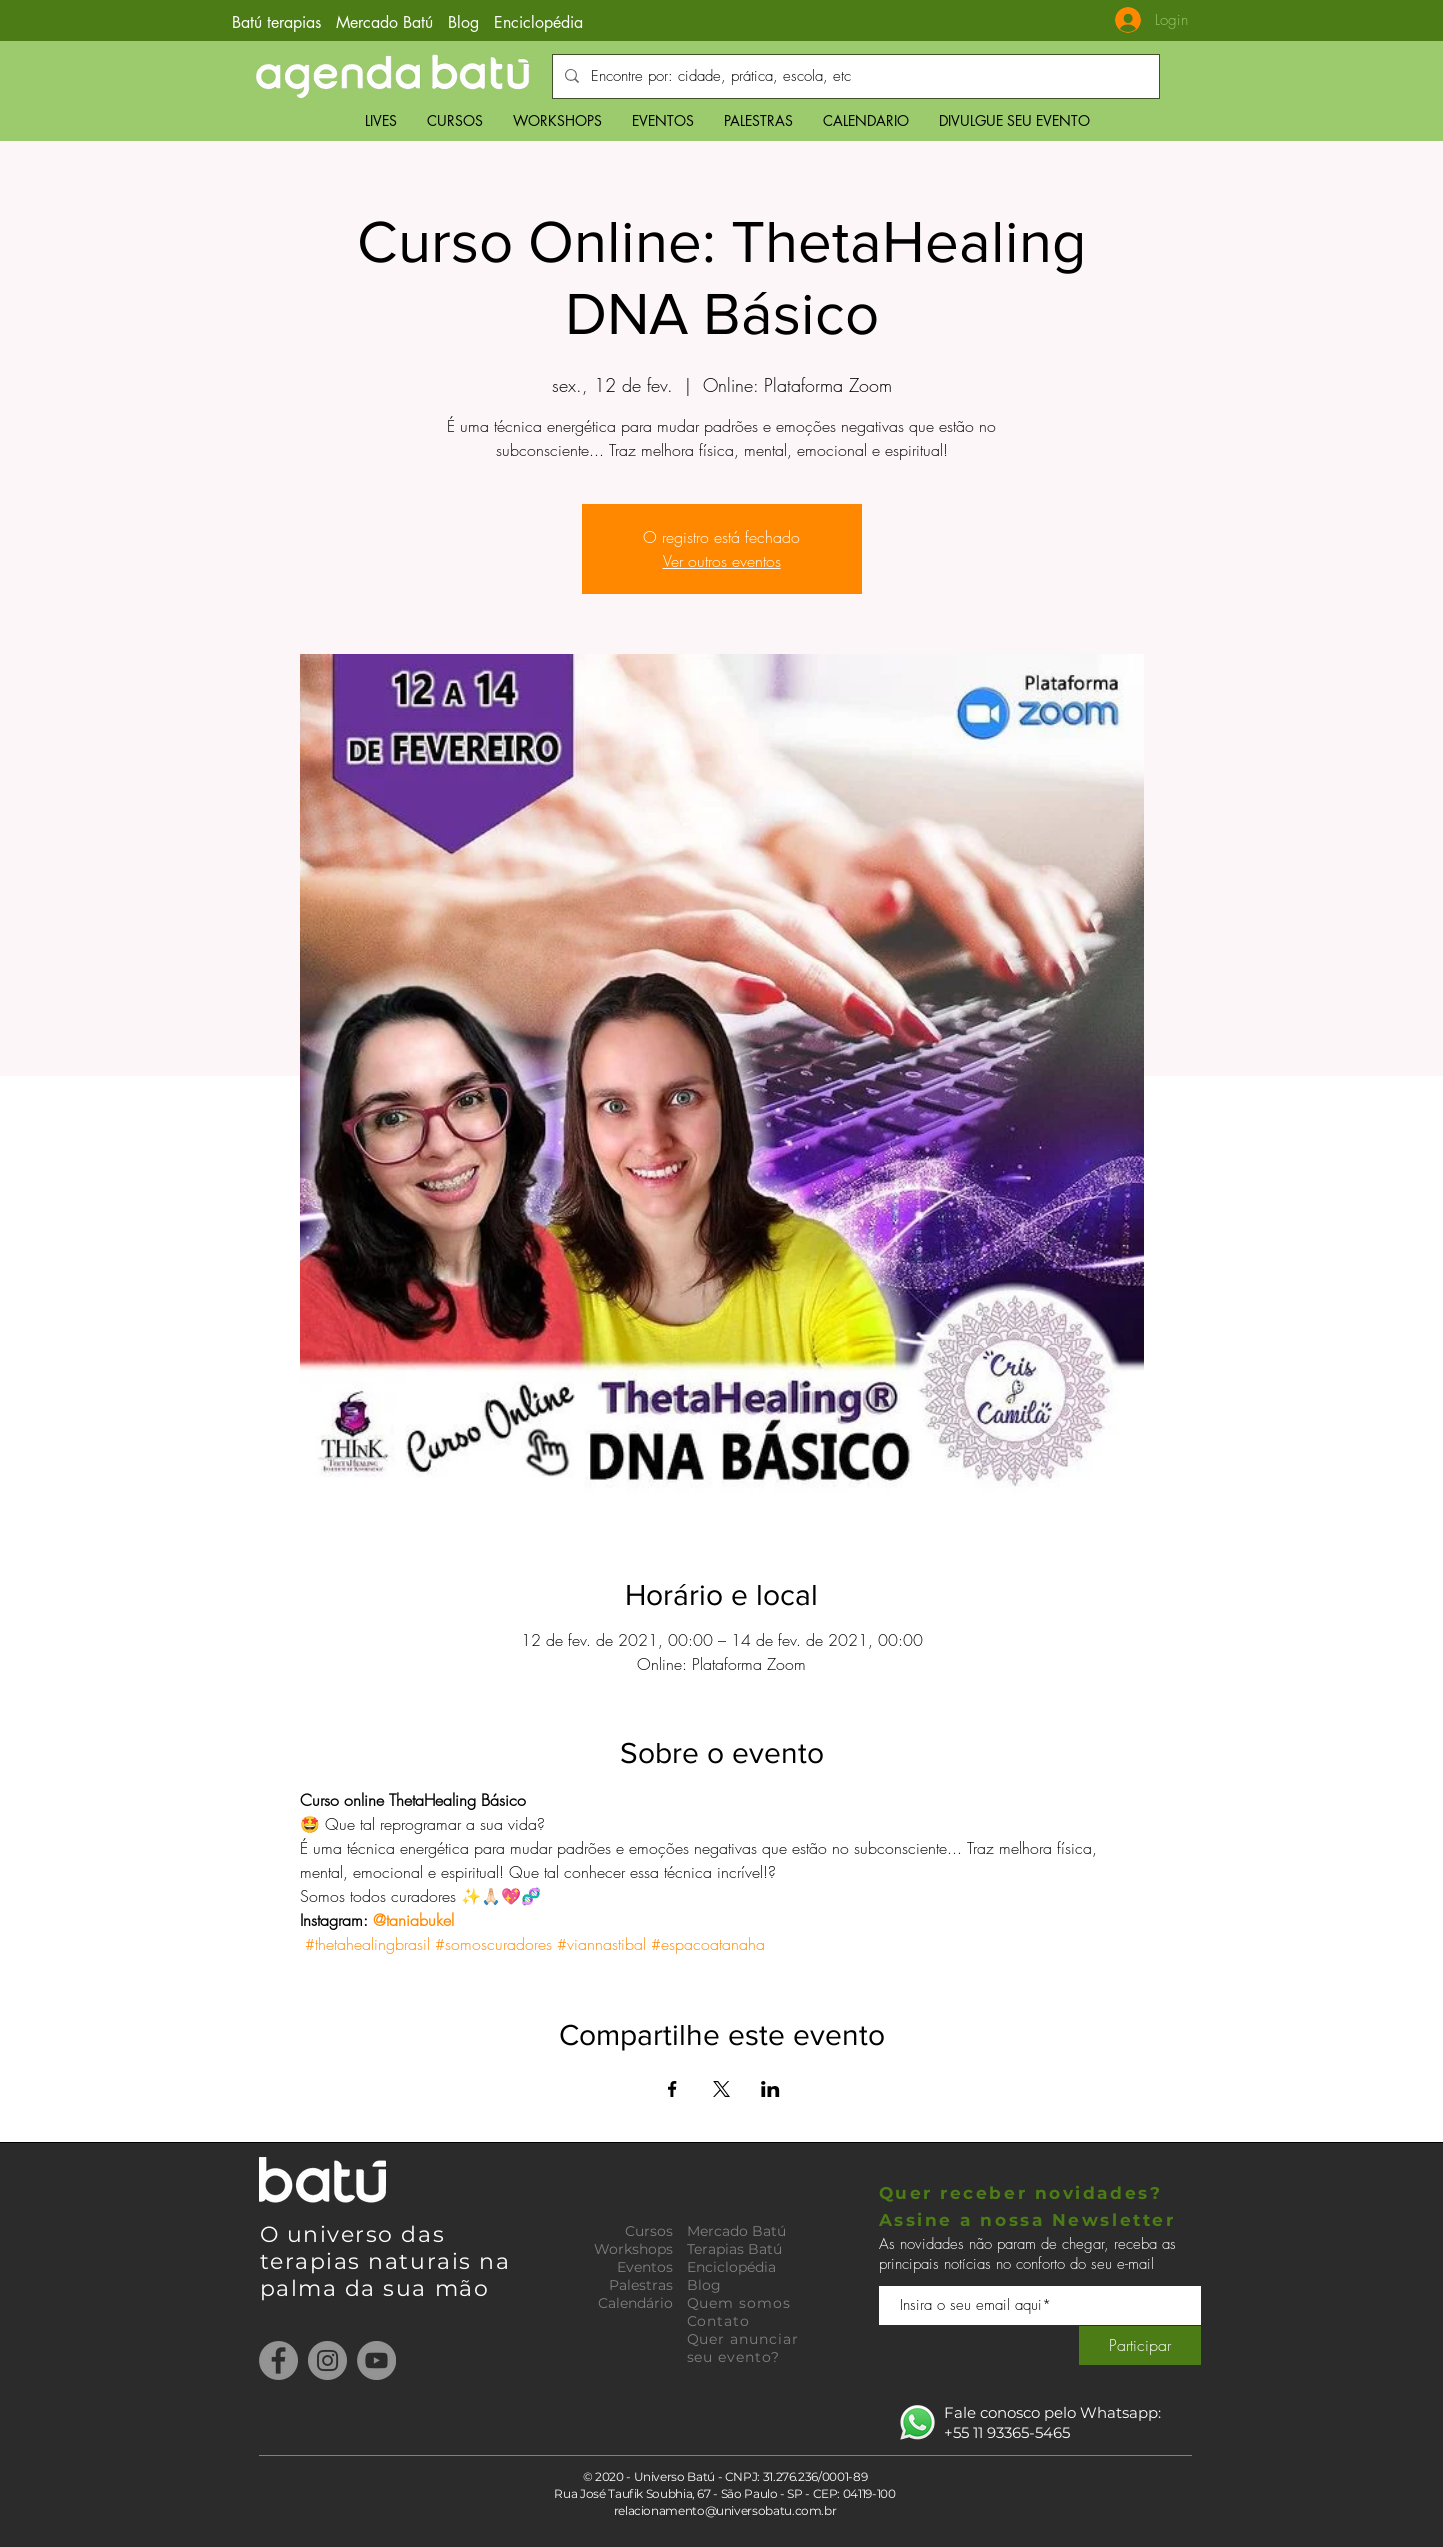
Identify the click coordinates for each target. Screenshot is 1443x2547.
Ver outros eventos (722, 561)
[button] (455, 120)
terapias (314, 2261)
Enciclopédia (538, 22)
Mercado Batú (387, 22)
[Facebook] (278, 2360)
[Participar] (1140, 2345)
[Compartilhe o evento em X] (721, 2089)
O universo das (353, 2234)
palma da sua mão (375, 2288)
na (494, 2261)
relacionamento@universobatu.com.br (725, 2510)
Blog (463, 22)
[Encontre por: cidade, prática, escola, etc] (854, 76)
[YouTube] (376, 2360)
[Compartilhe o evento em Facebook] (672, 2089)
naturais (423, 2261)
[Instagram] (327, 2360)
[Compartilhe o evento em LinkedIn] (770, 2089)
